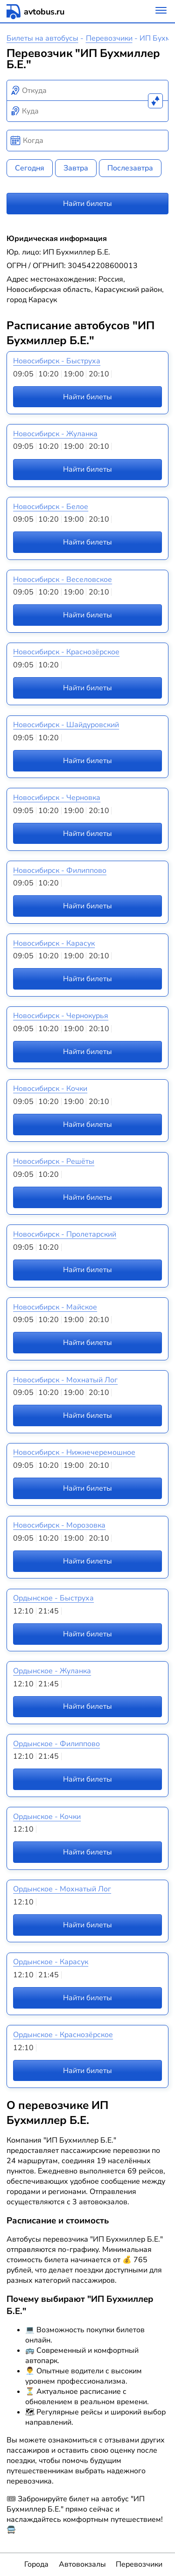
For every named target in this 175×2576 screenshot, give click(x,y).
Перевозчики (109, 38)
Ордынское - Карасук (50, 1962)
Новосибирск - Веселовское (62, 579)
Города (36, 2564)
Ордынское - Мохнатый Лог (62, 1889)
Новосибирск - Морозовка (59, 1525)
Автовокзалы (82, 2564)
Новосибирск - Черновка (56, 798)
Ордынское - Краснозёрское (63, 2035)
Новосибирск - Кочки (50, 1088)
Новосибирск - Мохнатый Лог (65, 1380)
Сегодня (29, 168)
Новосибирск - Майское (55, 1307)
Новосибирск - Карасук (54, 943)
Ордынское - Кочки (47, 1817)
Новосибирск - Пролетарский (64, 1234)
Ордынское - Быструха (53, 1598)
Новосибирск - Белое (50, 507)
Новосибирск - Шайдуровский (66, 725)
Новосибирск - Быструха (56, 361)
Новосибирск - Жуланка (55, 434)
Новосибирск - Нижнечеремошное (74, 1452)
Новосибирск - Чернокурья (60, 1016)
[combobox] (88, 90)
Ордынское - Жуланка (52, 1671)
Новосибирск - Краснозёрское (66, 652)
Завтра (75, 168)
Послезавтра (130, 168)
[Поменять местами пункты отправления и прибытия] (155, 100)
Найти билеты (87, 203)
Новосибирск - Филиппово (59, 870)
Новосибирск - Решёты (53, 1161)
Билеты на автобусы (42, 38)
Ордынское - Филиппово (56, 1744)
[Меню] (161, 11)
